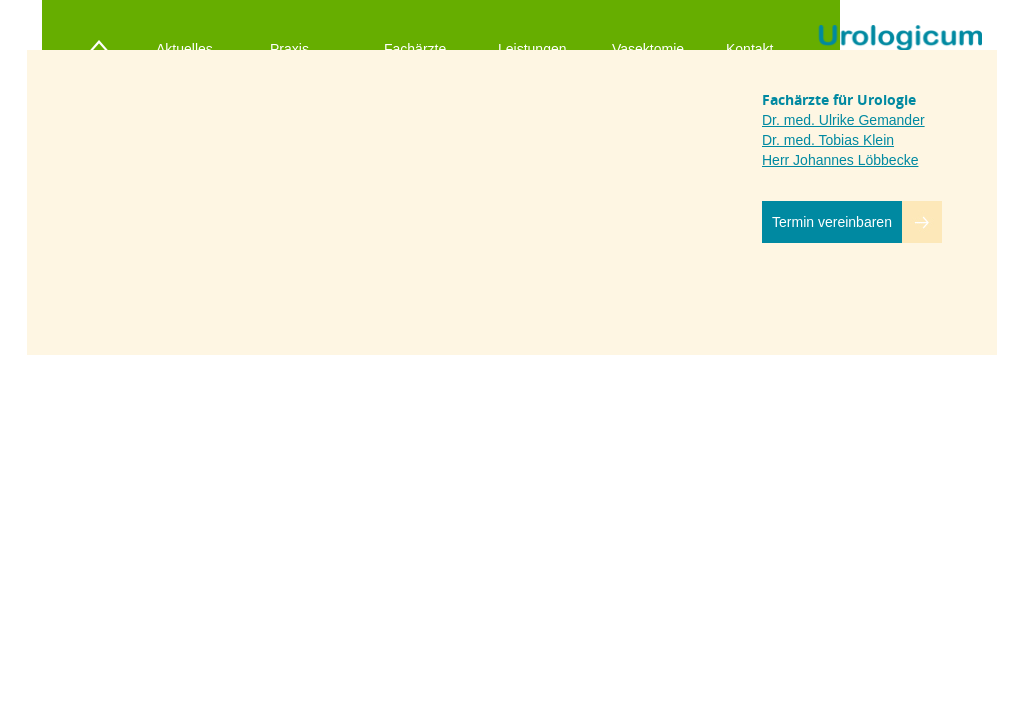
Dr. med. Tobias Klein (828, 140)
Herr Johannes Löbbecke (840, 160)
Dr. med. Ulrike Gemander (843, 120)
